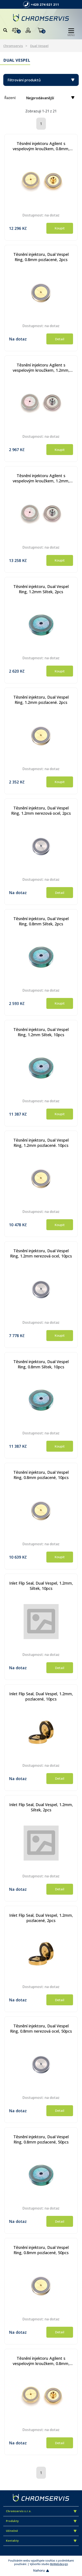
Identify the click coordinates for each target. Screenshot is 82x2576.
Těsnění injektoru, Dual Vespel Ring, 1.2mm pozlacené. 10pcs (41, 1142)
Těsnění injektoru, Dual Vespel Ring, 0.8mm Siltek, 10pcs (41, 1364)
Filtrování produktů (41, 80)
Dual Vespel (39, 46)
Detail (59, 339)
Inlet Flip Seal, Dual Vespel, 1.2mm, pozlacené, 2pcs (41, 1918)
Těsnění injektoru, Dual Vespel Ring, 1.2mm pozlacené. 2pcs (41, 699)
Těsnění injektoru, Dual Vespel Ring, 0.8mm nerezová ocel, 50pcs (41, 2028)
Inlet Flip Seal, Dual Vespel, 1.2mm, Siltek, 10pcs (41, 1585)
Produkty (41, 2521)
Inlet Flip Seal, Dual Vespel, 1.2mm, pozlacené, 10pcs (41, 1696)
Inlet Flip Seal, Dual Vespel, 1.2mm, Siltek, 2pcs (41, 1807)
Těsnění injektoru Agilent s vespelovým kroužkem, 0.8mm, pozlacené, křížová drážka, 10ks (41, 146)
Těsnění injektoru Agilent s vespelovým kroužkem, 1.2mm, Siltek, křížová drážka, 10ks (41, 478)
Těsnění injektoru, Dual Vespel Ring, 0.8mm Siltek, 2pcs (41, 921)
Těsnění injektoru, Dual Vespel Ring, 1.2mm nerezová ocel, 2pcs (41, 810)
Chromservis (13, 46)
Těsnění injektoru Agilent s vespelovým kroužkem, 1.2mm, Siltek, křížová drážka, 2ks (41, 367)
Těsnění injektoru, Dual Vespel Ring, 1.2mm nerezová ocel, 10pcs (41, 1253)
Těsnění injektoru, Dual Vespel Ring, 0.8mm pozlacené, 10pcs (41, 1475)
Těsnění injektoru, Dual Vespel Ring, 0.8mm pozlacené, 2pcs (41, 257)
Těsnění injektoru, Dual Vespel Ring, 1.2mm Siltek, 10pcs (41, 1032)
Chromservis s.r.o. (41, 2511)
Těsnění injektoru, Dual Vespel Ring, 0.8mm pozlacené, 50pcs (41, 2139)
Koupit (60, 228)
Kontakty (41, 2541)
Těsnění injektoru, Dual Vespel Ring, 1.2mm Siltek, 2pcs (41, 589)
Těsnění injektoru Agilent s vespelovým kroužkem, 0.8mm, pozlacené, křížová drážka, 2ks (41, 2361)
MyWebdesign (59, 2564)
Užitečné (41, 2531)
